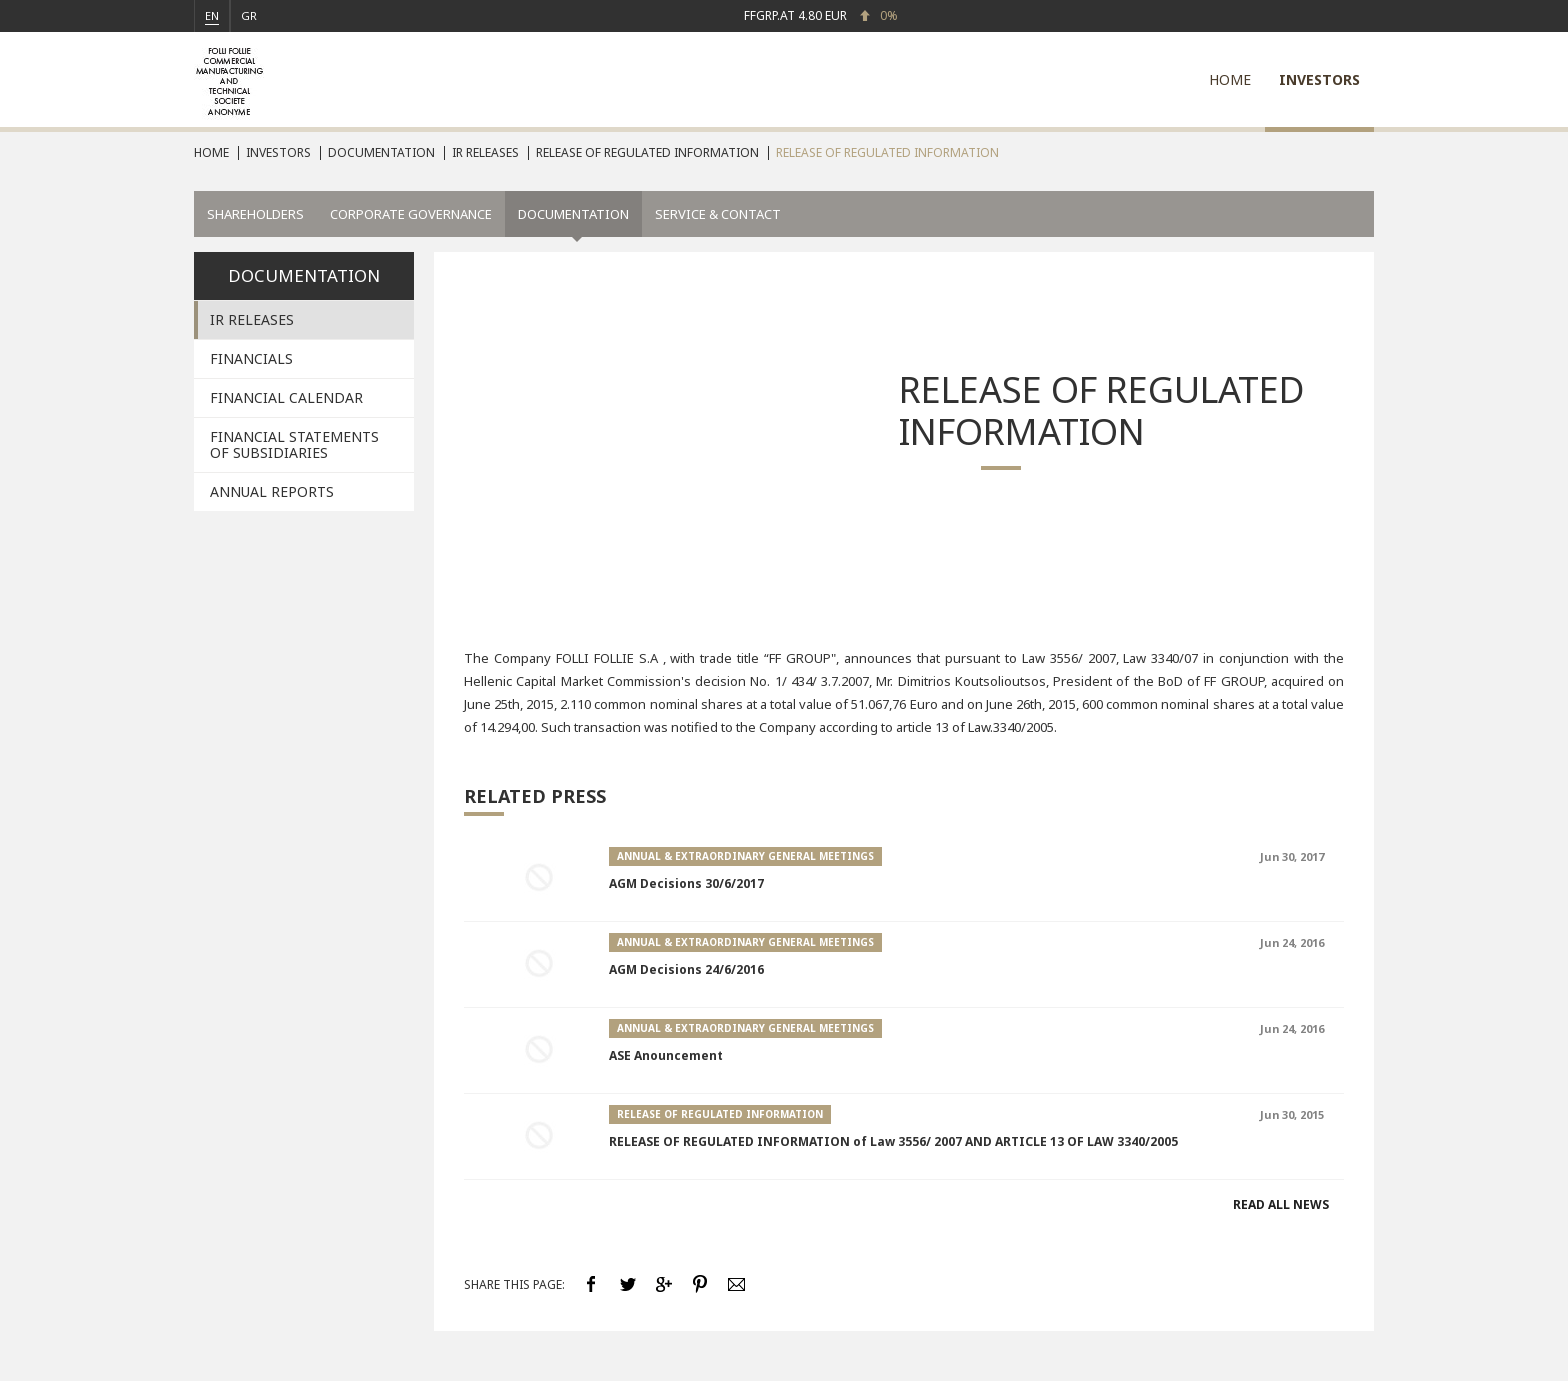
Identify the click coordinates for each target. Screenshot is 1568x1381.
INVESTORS (1319, 79)
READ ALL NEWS (1281, 1204)
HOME (1230, 79)
